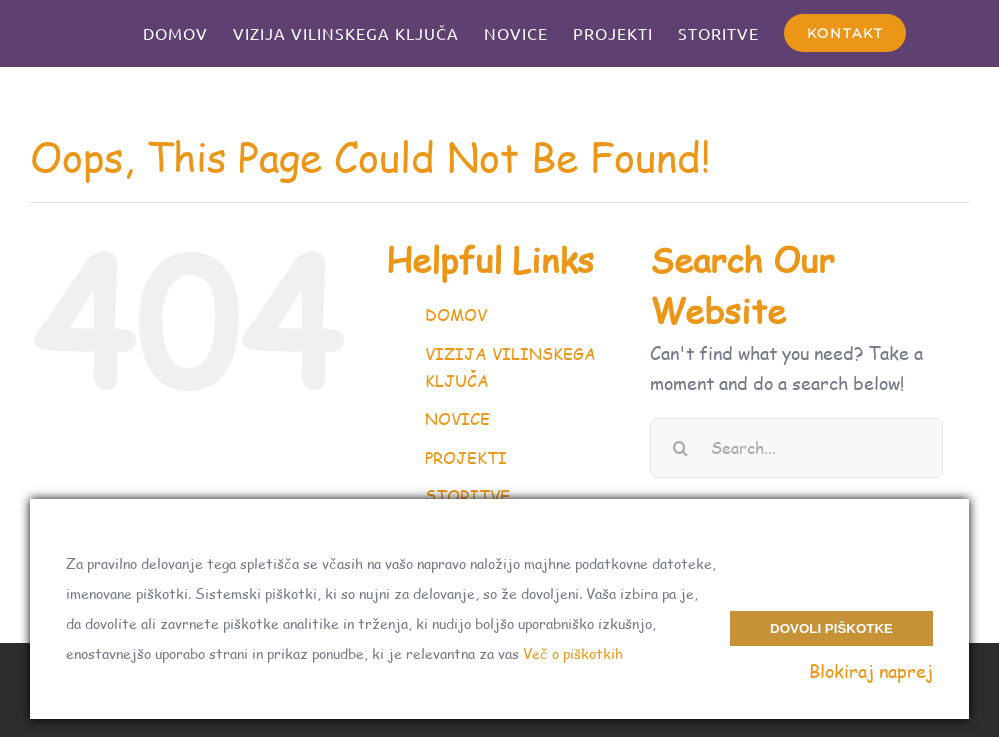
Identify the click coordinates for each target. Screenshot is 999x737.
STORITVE (467, 495)
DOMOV (456, 315)
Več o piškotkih (573, 653)
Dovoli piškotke (831, 628)
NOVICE (457, 418)
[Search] (680, 448)
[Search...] (796, 448)
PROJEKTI (466, 457)
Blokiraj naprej (871, 671)
